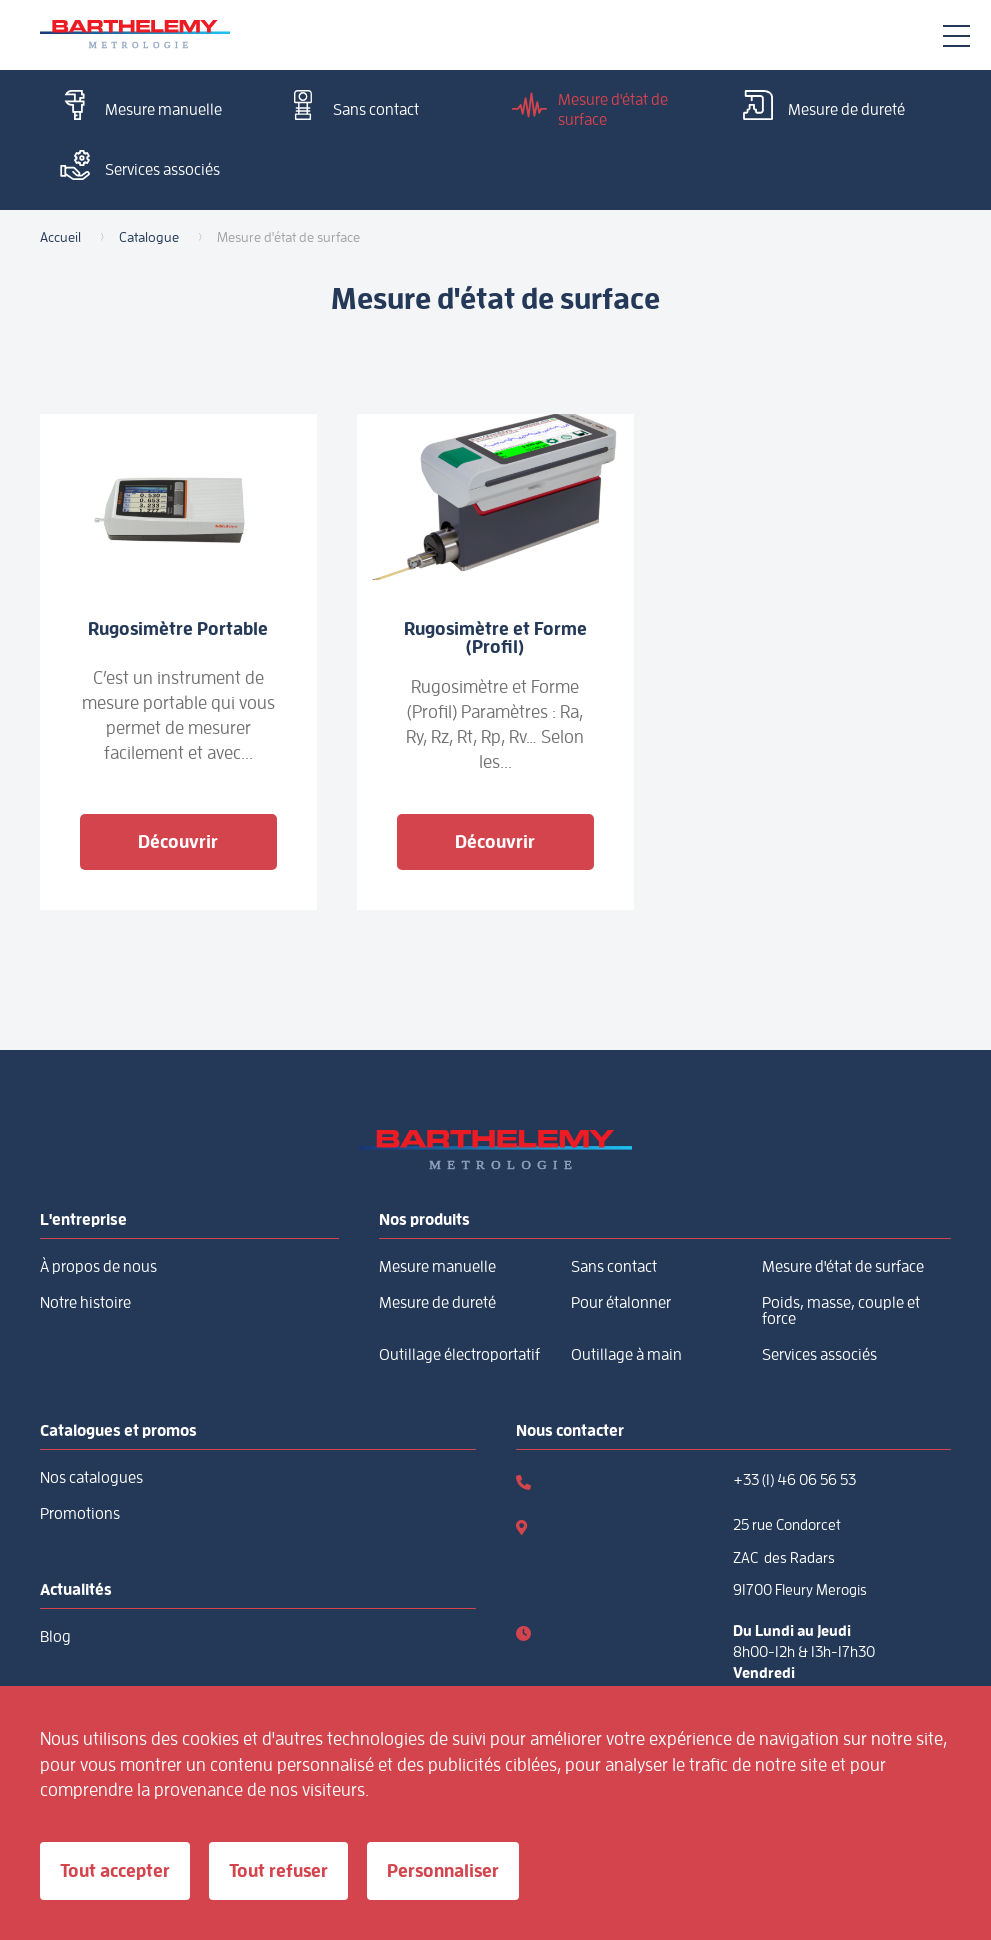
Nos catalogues (91, 1478)
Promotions (80, 1514)
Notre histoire (85, 1303)
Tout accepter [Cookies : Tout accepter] (115, 1870)
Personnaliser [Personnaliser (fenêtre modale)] (443, 1870)
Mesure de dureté (819, 107)
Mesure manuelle (136, 107)
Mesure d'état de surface (587, 109)
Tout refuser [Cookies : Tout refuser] (278, 1870)
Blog (55, 1637)
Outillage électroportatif (459, 1355)
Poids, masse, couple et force (841, 1311)
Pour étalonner (621, 1303)
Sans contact (348, 107)
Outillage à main (626, 1355)
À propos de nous (98, 1267)
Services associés (135, 167)
